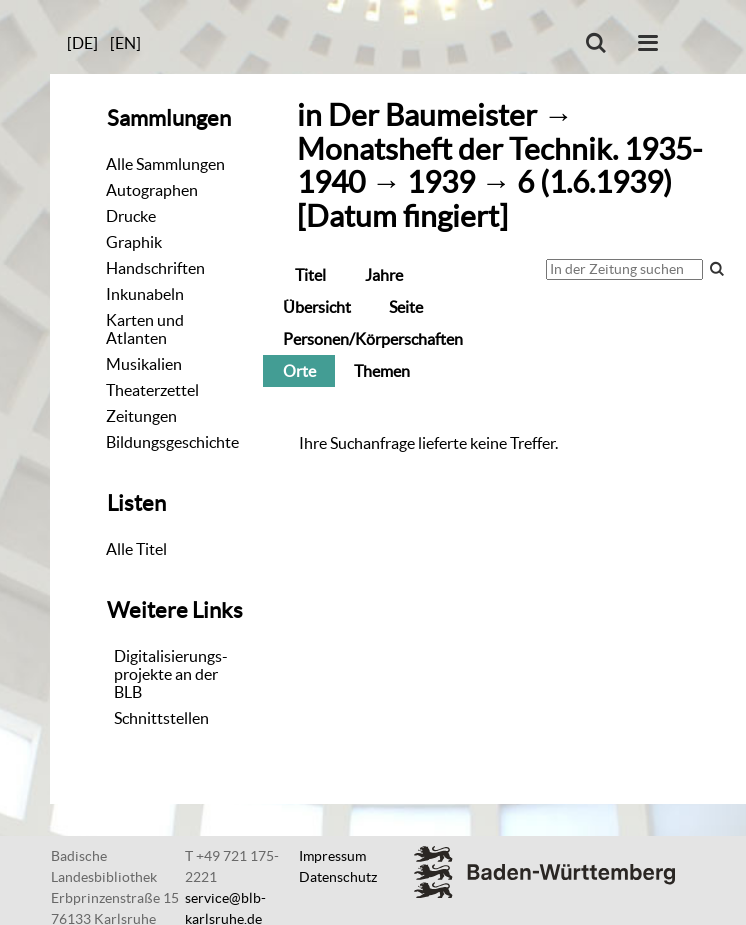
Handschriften (155, 268)
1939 (441, 182)
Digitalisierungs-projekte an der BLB (171, 674)
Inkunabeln (145, 294)
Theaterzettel (152, 390)
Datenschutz (338, 877)
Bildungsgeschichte (172, 442)
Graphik (134, 242)
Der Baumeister (432, 115)
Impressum (332, 856)
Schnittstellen (161, 718)
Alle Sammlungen (165, 164)
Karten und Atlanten (145, 329)
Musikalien (144, 364)
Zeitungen (141, 416)
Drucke (131, 216)
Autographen (152, 190)
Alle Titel (136, 549)
